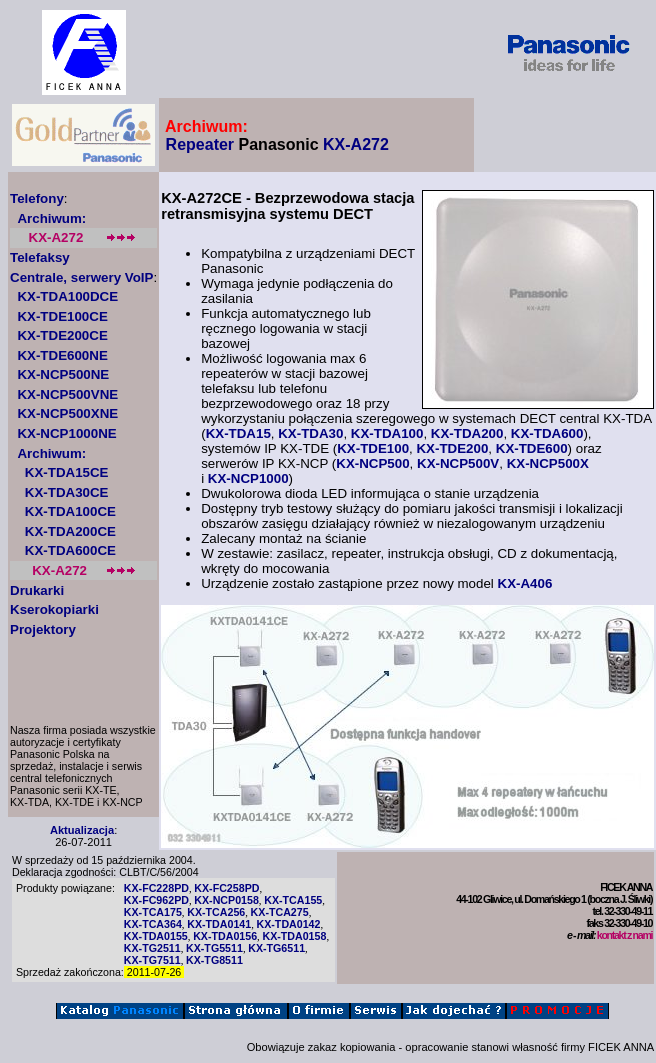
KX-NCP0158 (226, 900)
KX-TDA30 (310, 433)
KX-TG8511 (214, 960)
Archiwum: (51, 218)
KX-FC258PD (226, 888)
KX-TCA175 (153, 912)
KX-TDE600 (532, 448)
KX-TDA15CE (67, 472)
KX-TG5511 (214, 948)
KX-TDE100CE (62, 316)
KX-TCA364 (153, 924)
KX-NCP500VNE (67, 394)
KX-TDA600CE (70, 550)
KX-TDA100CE (70, 511)
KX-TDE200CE (62, 335)
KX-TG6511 (276, 948)
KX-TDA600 (547, 433)
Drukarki (37, 590)
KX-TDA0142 (289, 924)
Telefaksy (40, 257)
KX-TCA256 (216, 912)
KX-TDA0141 (219, 924)
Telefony (37, 198)
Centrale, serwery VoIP (81, 277)
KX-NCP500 (372, 463)
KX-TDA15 (238, 433)
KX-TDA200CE (70, 531)
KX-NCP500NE (63, 374)
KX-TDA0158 (294, 936)
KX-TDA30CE (67, 492)
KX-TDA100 (387, 433)
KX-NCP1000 (248, 478)
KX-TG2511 (152, 948)
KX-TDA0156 (225, 936)
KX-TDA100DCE (67, 296)
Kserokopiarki (54, 609)
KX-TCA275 (280, 912)
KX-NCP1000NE (66, 433)
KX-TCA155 (293, 900)
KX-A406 (525, 583)
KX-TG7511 (152, 960)
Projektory (43, 629)
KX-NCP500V (458, 463)
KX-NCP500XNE (67, 413)
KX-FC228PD (156, 888)
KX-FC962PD (156, 900)
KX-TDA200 (467, 433)
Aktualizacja (82, 830)
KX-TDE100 (373, 448)
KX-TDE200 (452, 448)
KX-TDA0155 (156, 936)
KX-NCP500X (548, 463)
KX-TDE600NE (62, 355)
